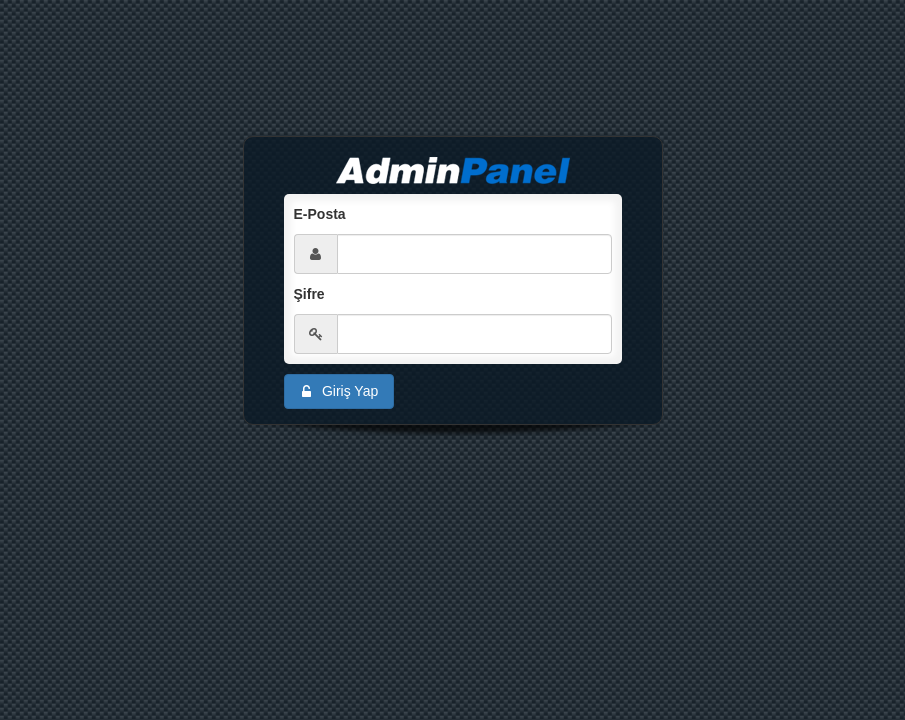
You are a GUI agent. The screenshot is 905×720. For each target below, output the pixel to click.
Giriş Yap (338, 392)
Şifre (309, 294)
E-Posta (320, 214)
